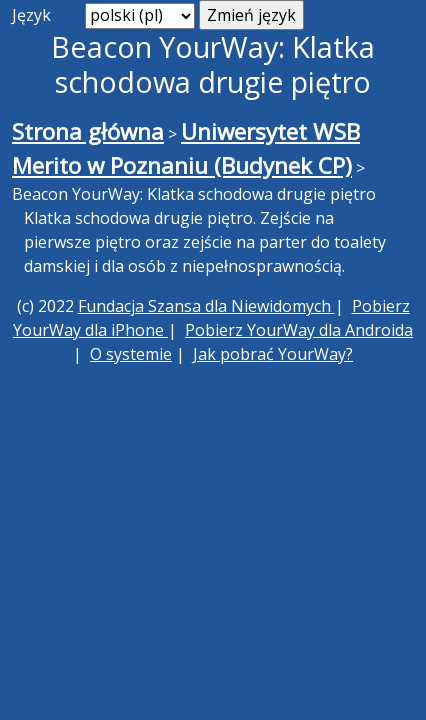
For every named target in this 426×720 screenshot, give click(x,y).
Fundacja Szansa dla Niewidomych (206, 306)
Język (31, 15)
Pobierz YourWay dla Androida (299, 330)
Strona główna (88, 131)
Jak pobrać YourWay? (273, 354)
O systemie (131, 354)
